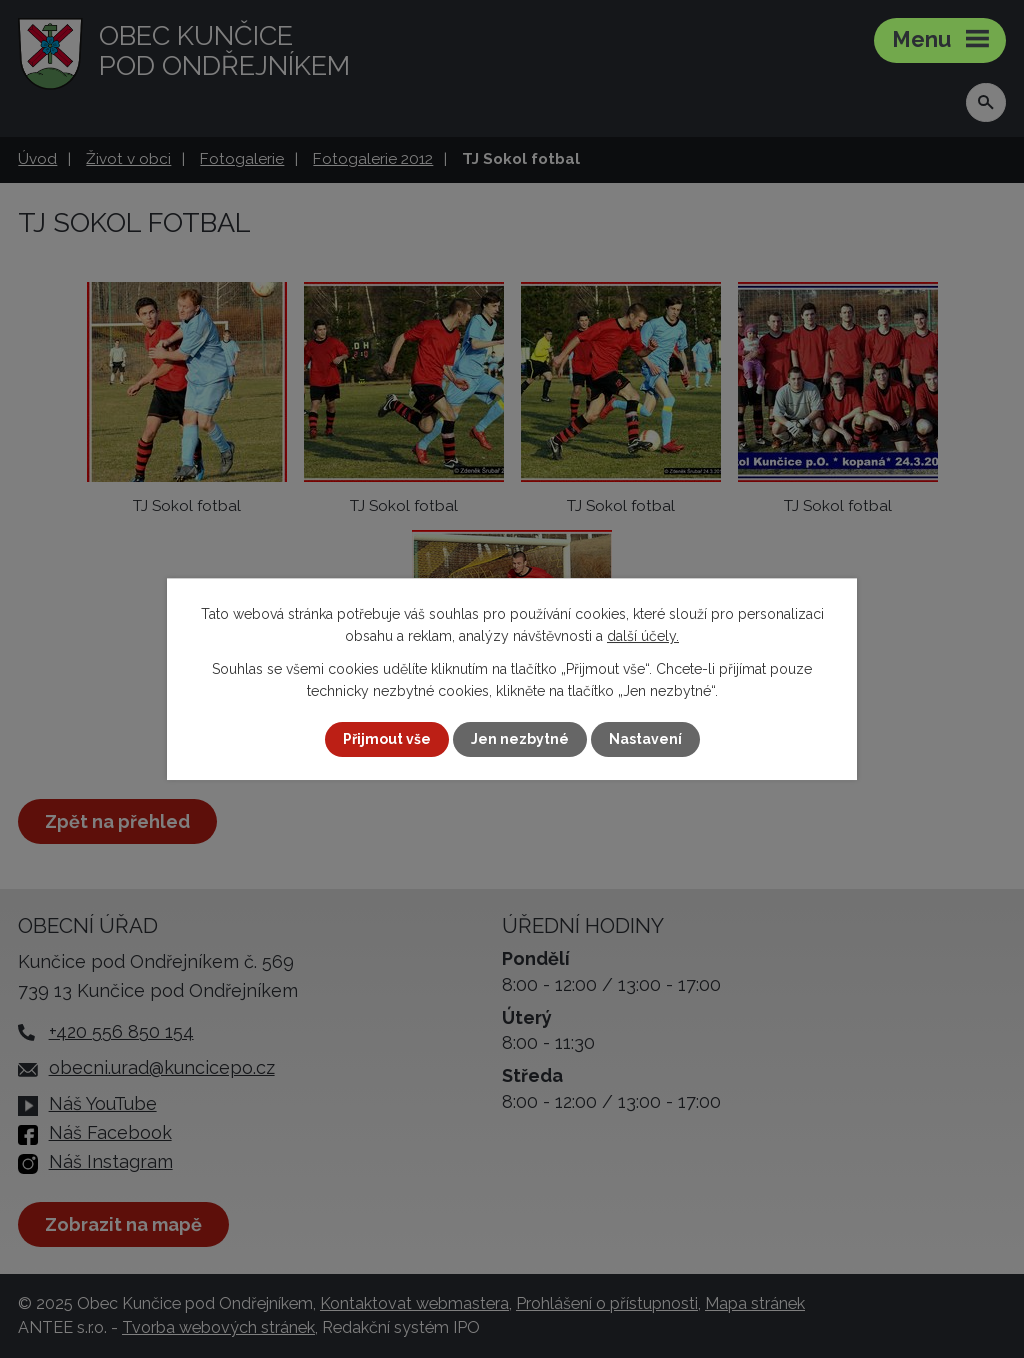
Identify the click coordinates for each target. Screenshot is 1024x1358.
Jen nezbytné (520, 739)
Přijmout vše (387, 739)
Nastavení (645, 739)
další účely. (643, 636)
